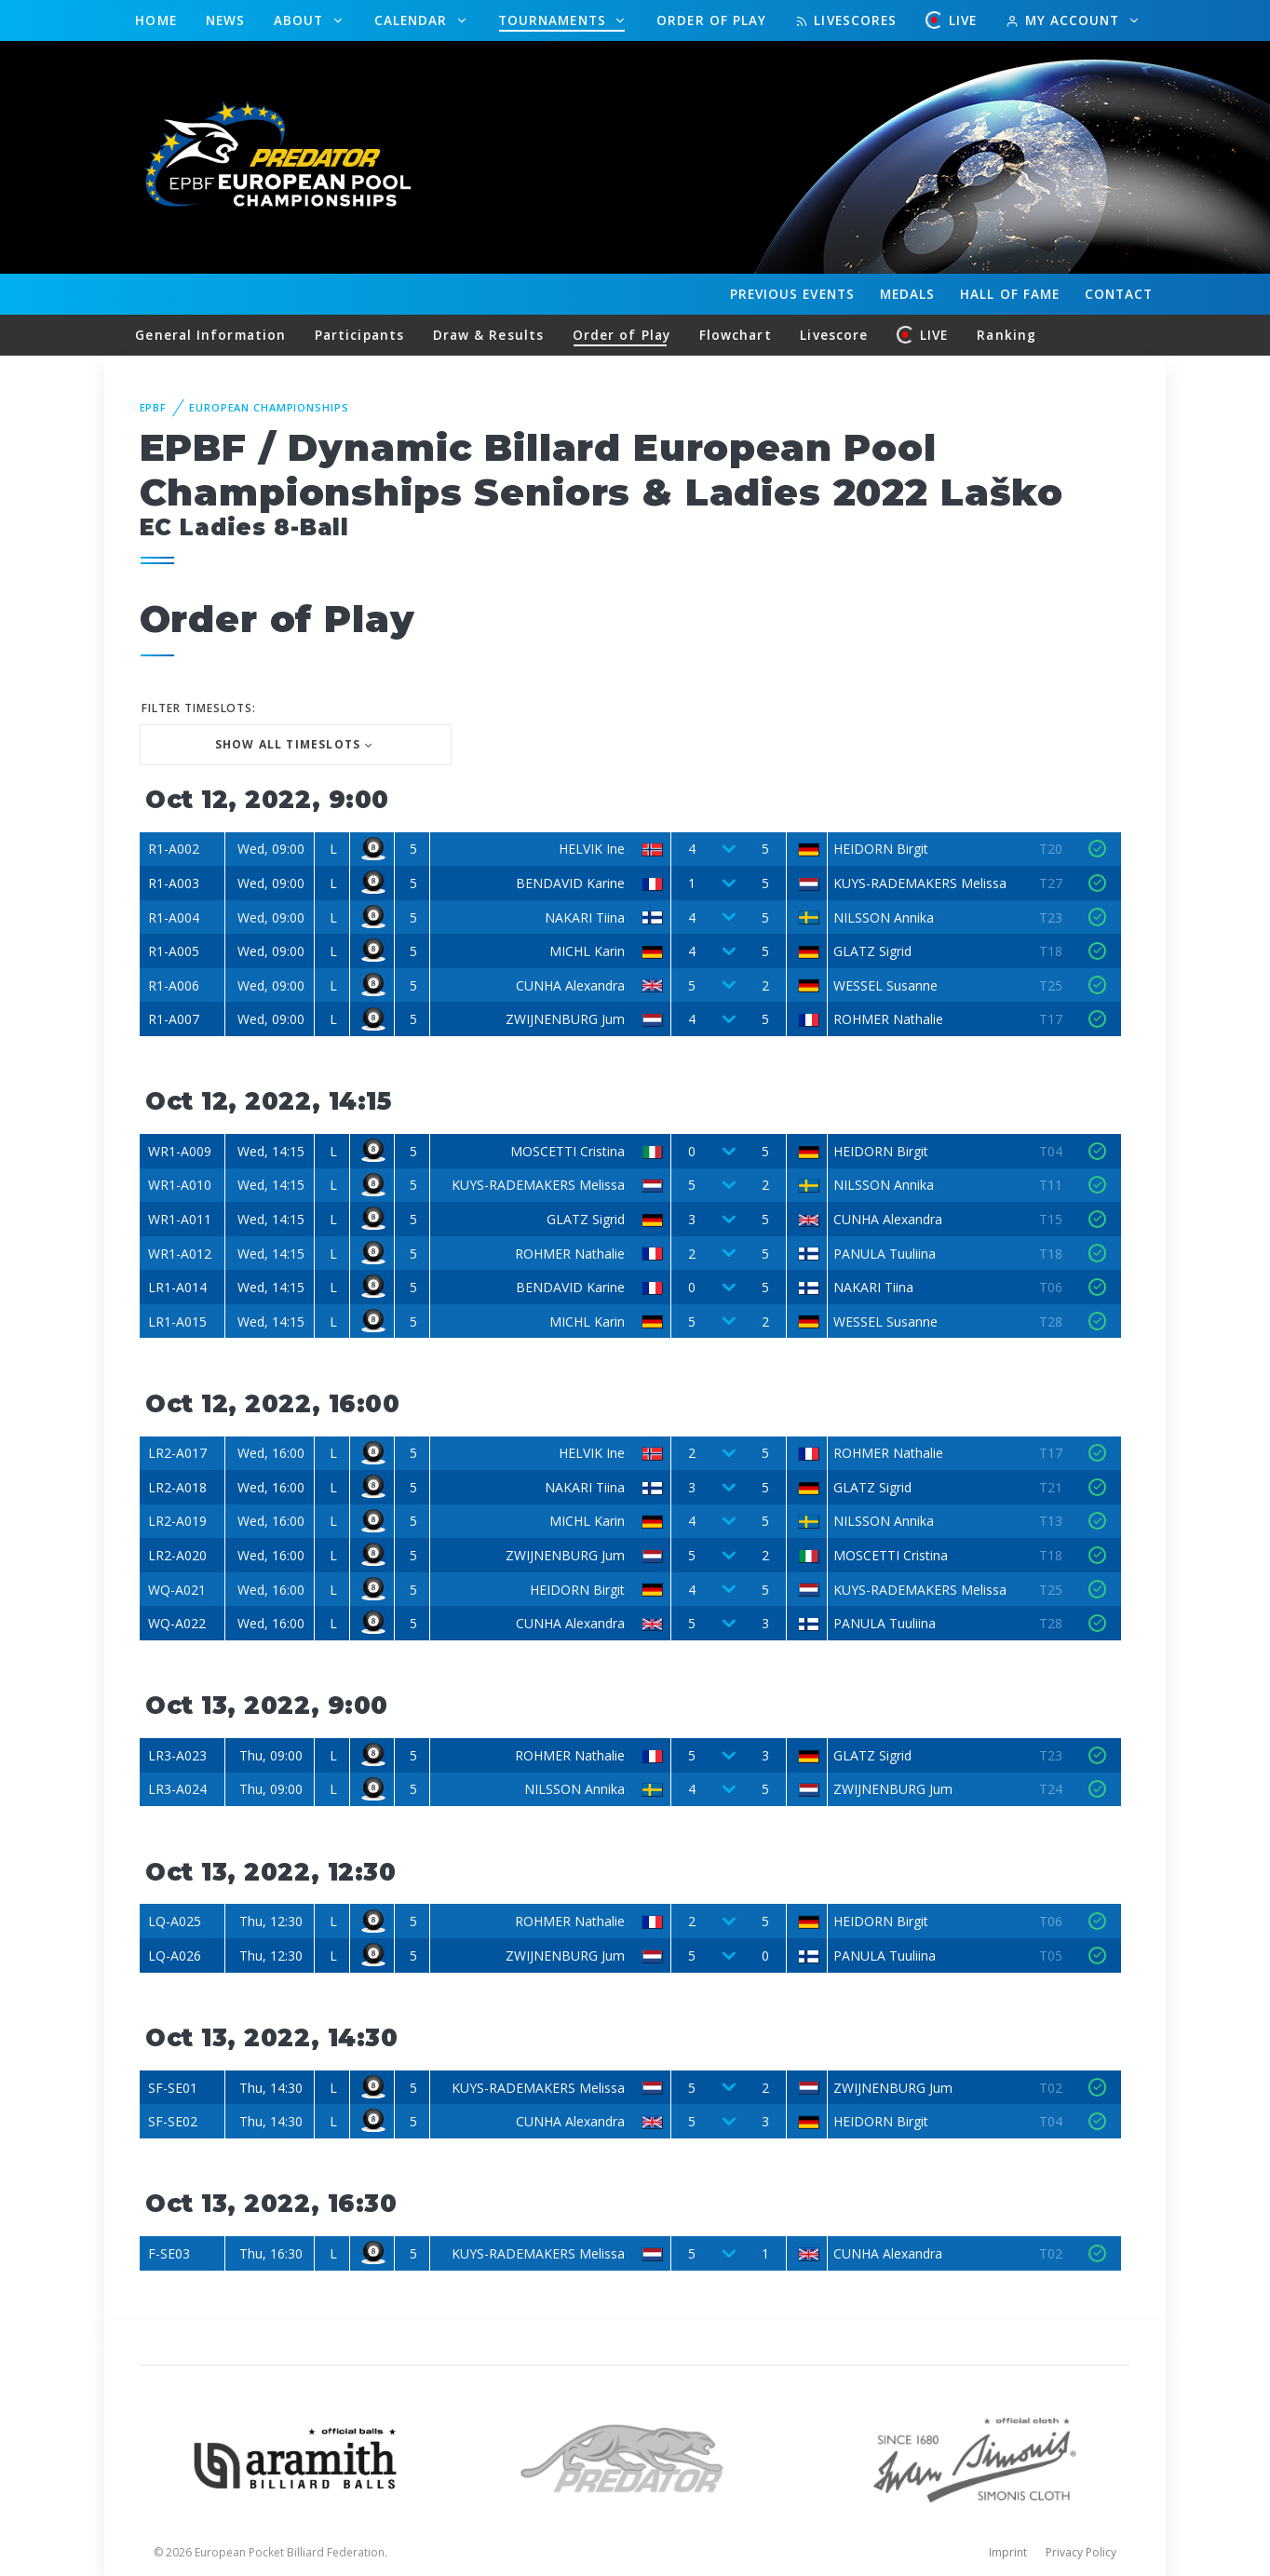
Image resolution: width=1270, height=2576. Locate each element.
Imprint (1008, 2552)
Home (155, 20)
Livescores (846, 20)
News (225, 20)
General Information (210, 335)
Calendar (413, 20)
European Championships (268, 407)
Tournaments (554, 20)
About (301, 20)
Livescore (834, 335)
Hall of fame (1010, 294)
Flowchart (735, 335)
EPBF (154, 407)
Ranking (1006, 335)
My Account (1065, 20)
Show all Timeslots (288, 744)
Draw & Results (488, 335)
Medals (908, 294)
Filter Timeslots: (199, 708)
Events (792, 294)
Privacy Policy (1081, 2552)
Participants (359, 335)
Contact (1119, 294)
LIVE (951, 20)
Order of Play (711, 20)
